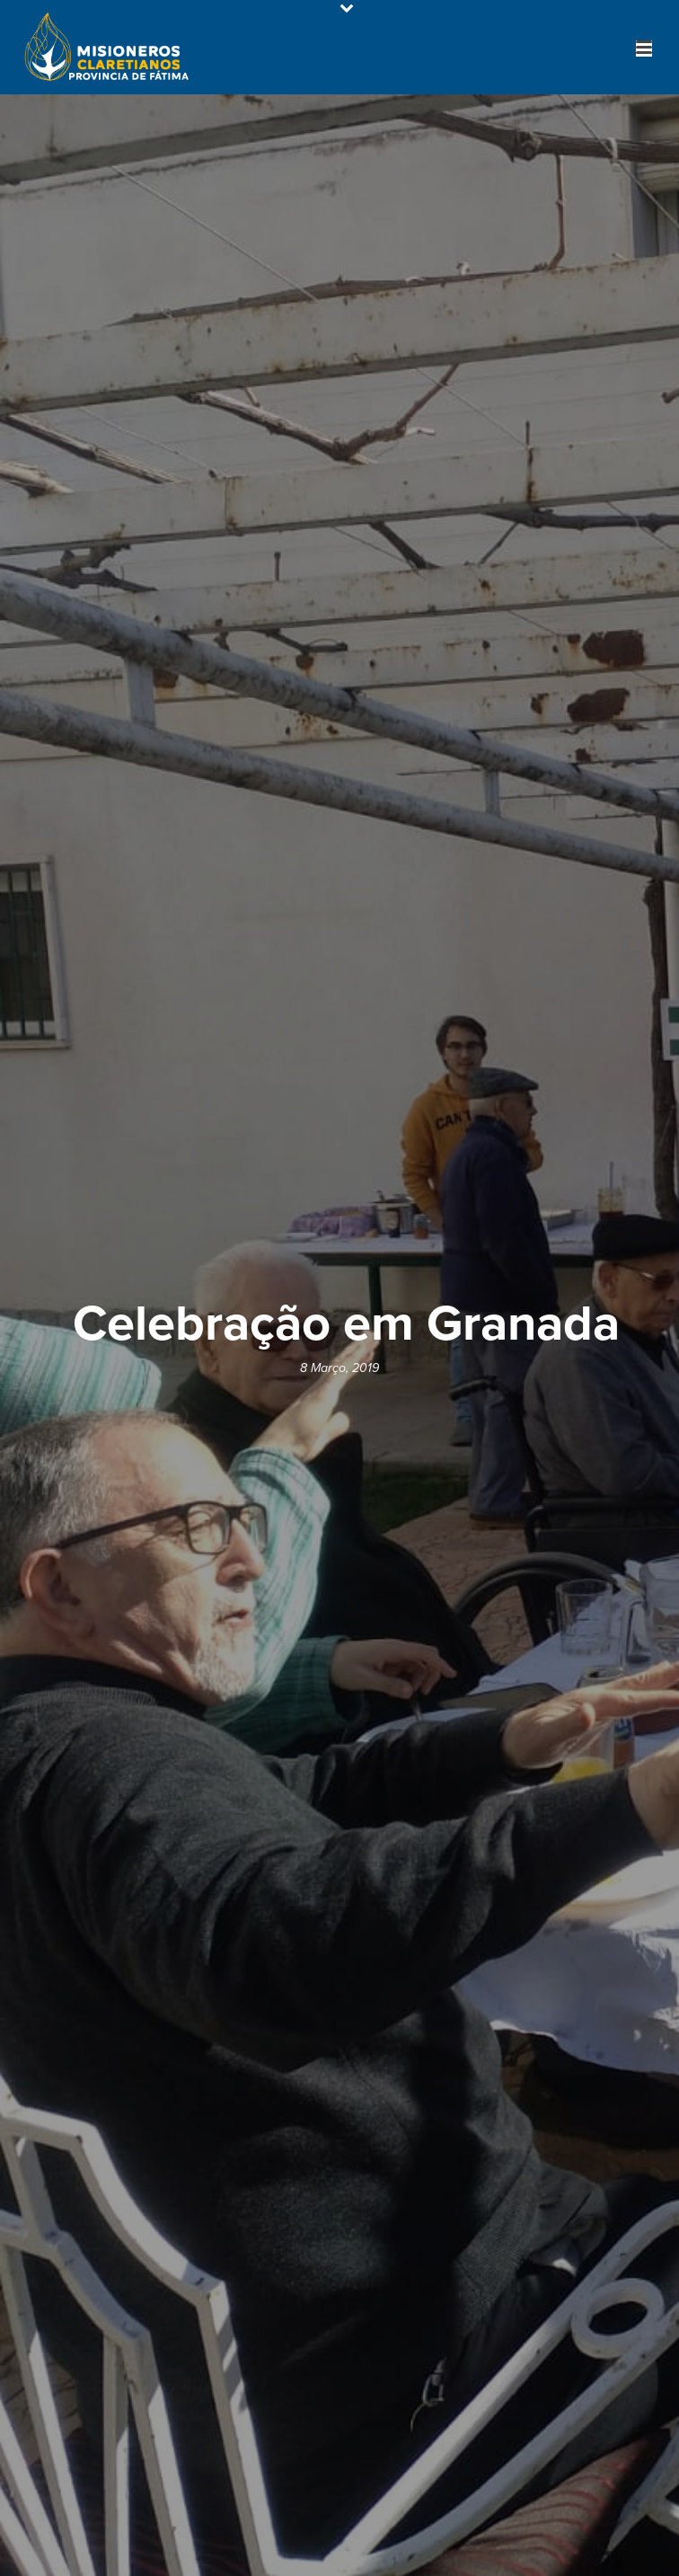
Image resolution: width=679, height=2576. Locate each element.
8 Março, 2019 (339, 1368)
